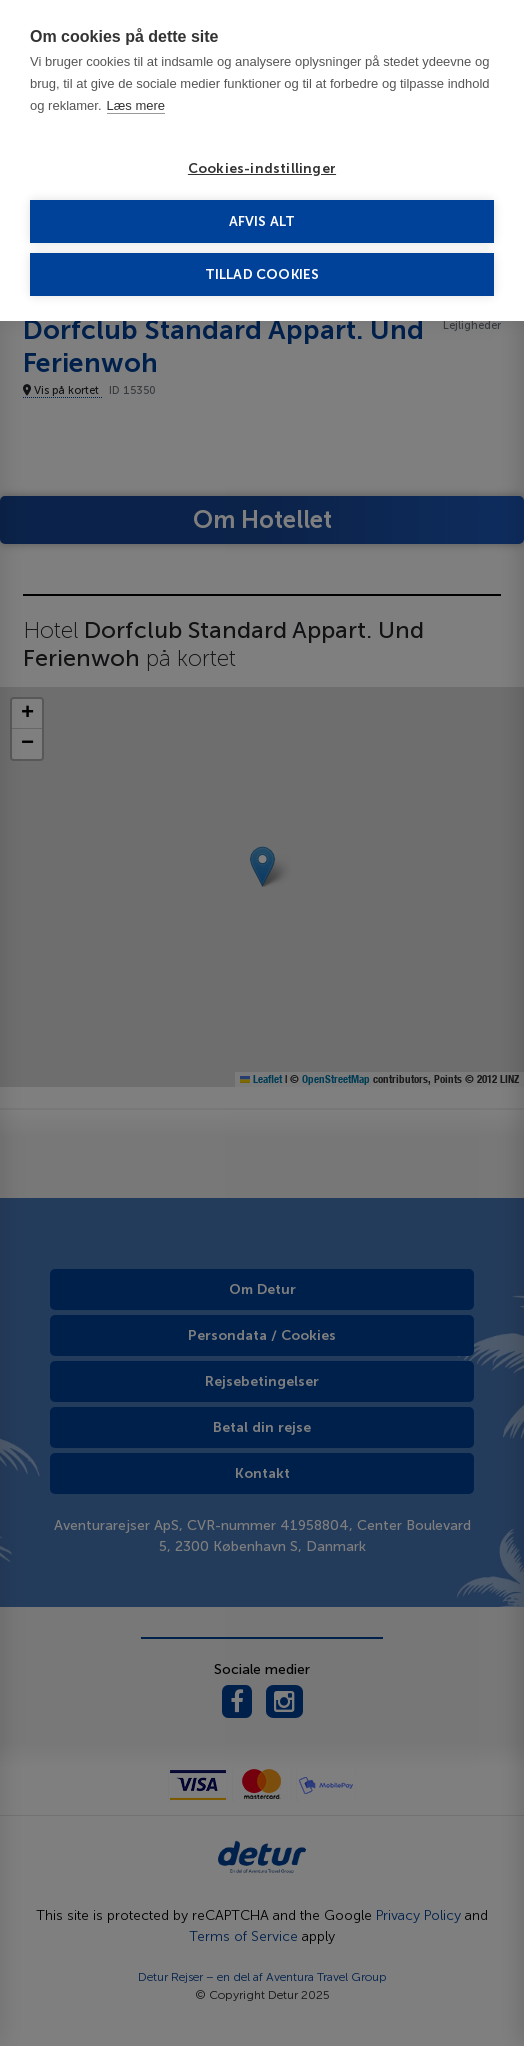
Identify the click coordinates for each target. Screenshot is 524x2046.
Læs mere (136, 105)
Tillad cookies (262, 274)
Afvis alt (262, 221)
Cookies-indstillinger (262, 168)
